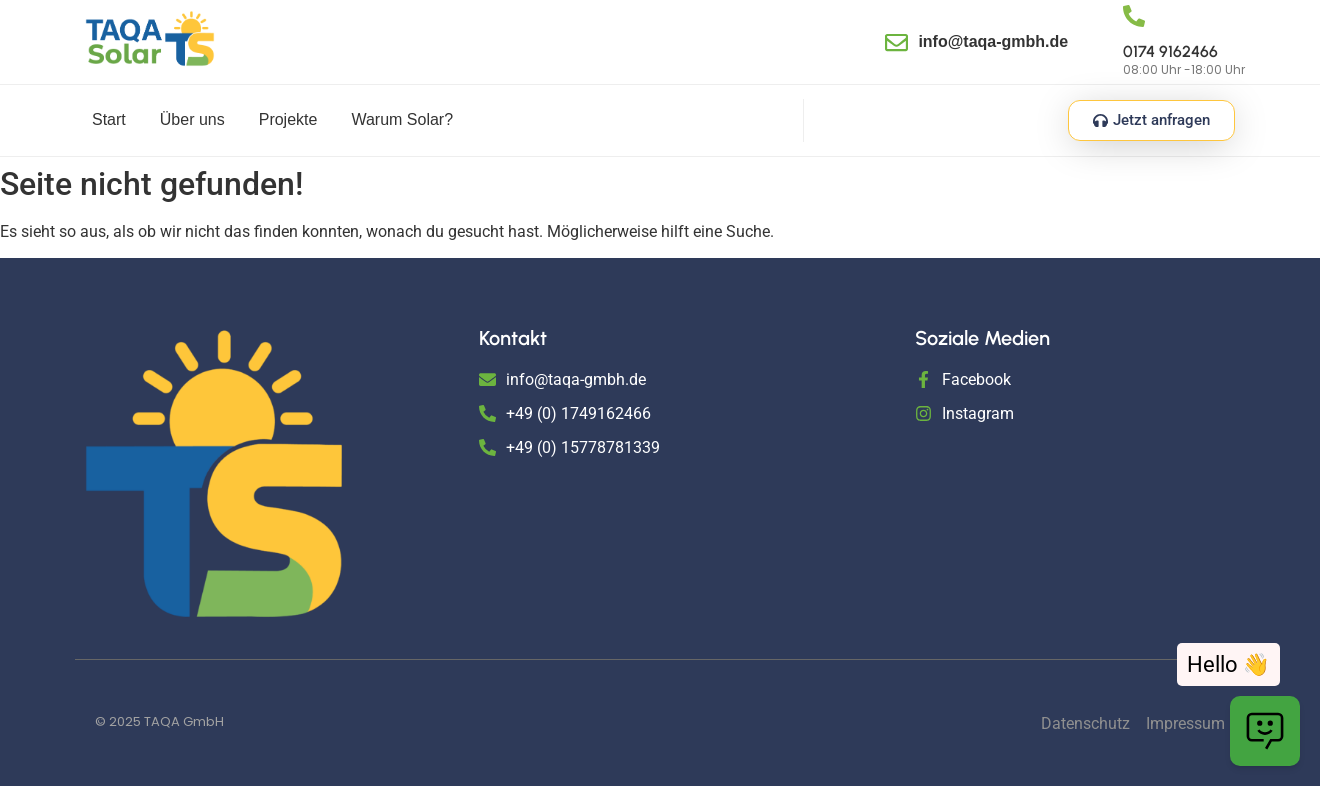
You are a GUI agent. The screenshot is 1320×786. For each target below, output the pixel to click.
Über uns (192, 119)
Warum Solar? (402, 119)
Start (109, 119)
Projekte (288, 119)
